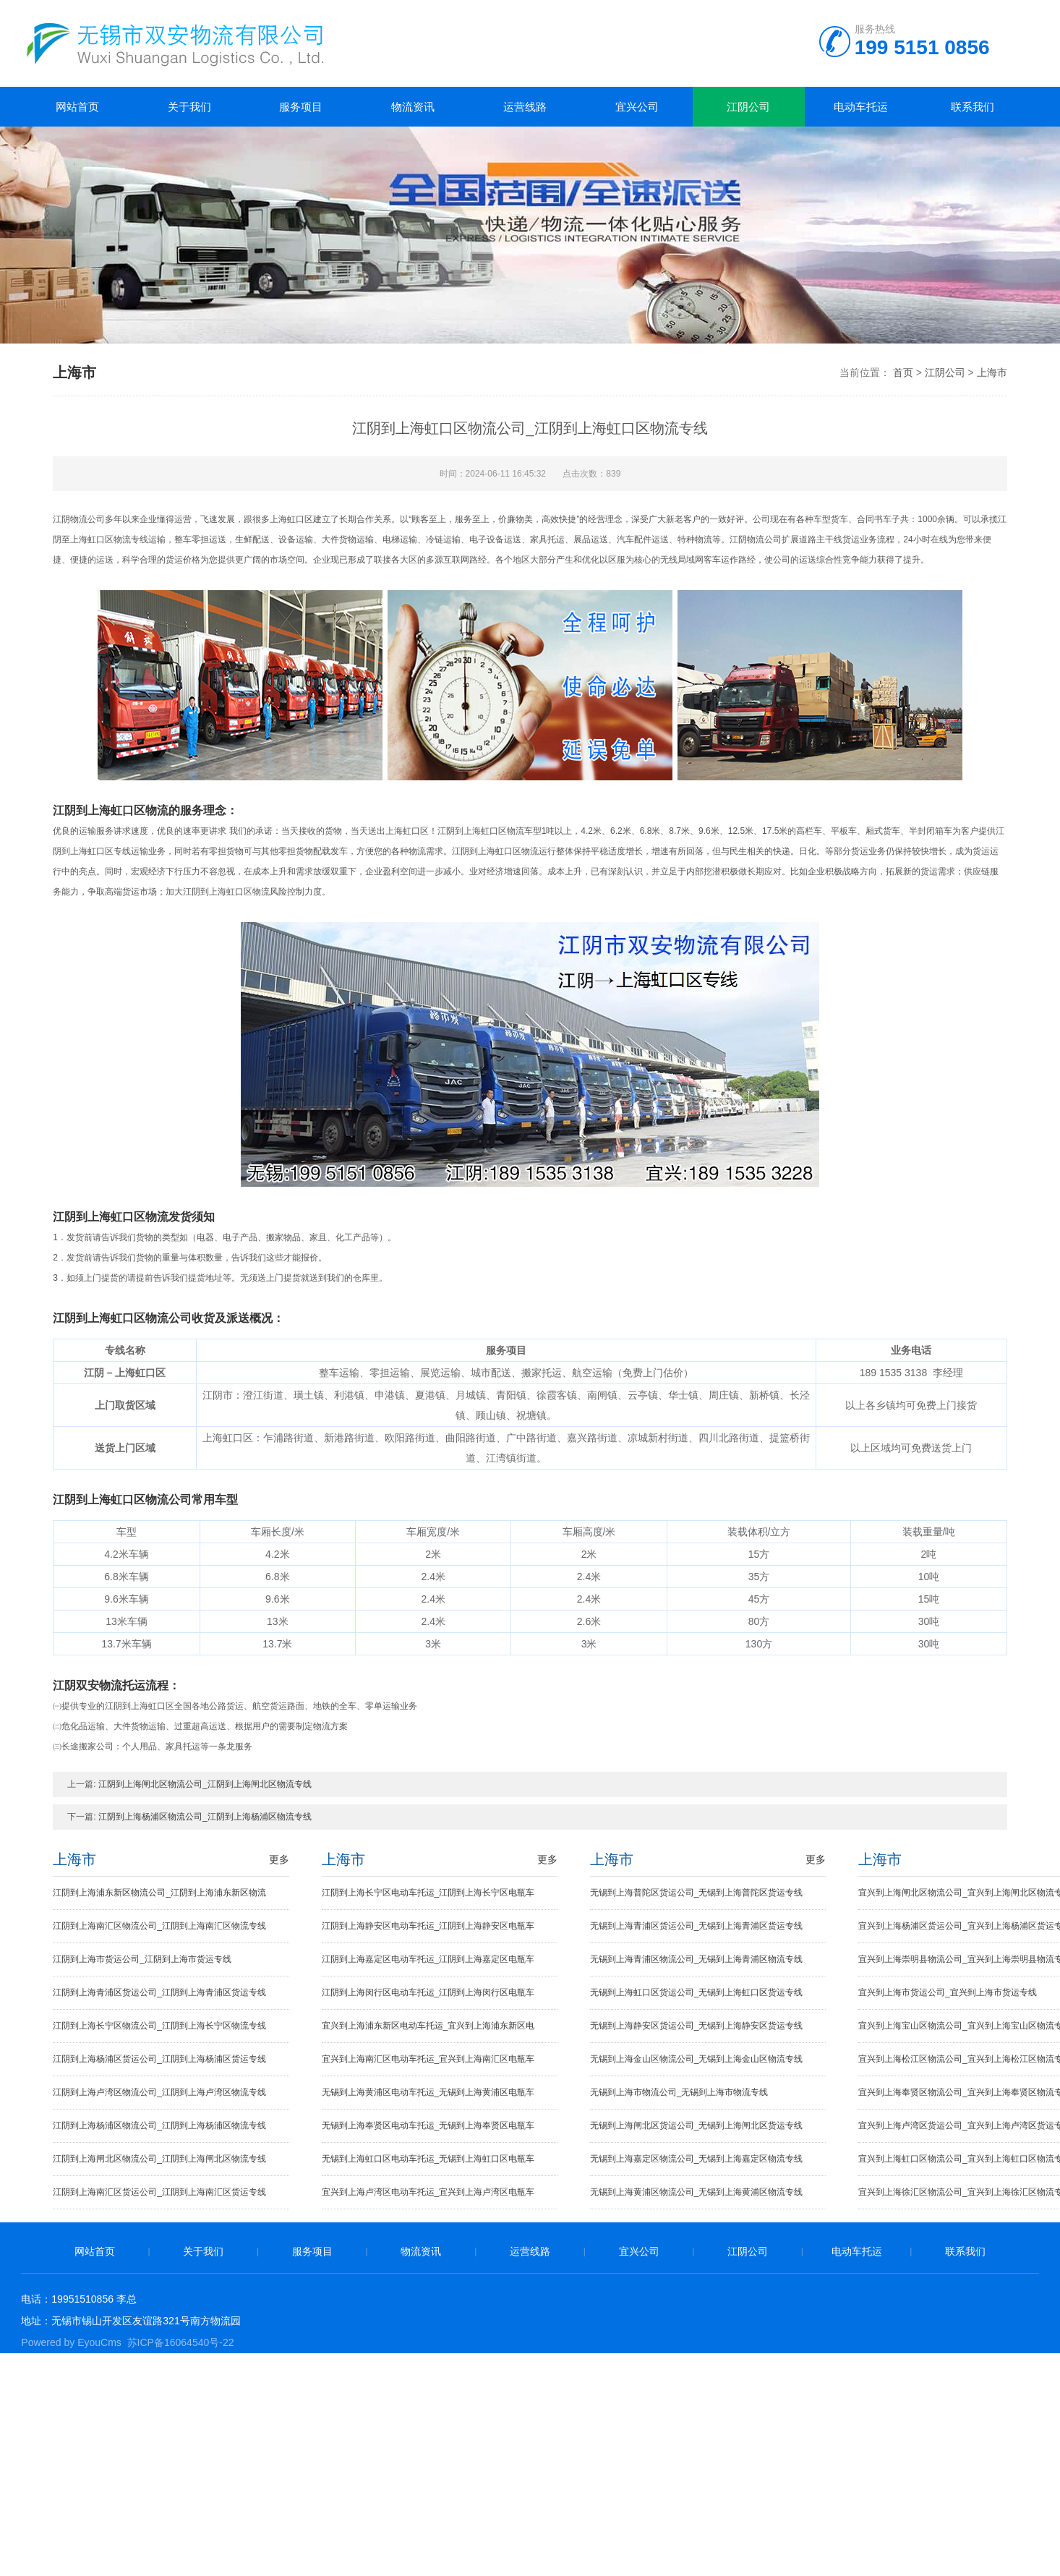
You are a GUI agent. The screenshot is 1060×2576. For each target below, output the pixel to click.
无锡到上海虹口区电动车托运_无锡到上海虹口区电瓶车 (428, 2159)
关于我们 (189, 107)
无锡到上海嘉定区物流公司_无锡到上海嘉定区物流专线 (696, 2159)
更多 (279, 1859)
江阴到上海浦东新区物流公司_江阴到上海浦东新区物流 (159, 1893)
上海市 (992, 372)
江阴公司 (748, 107)
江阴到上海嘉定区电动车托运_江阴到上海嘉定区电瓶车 (428, 1959)
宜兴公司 (637, 107)
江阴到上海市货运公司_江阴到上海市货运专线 (142, 1959)
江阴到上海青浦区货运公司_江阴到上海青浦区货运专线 (159, 1992)
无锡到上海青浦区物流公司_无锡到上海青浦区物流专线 (696, 1959)
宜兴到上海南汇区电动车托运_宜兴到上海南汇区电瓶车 (428, 2059)
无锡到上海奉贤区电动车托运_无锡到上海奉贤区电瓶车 (428, 2125)
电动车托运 (861, 107)
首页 (903, 372)
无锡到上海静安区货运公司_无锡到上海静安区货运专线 (696, 2026)
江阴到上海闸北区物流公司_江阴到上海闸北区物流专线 (205, 1784)
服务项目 (300, 107)
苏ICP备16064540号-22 (180, 2342)
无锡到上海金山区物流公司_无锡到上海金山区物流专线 (696, 2059)
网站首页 (77, 107)
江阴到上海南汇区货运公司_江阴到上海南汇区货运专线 (159, 2192)
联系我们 (972, 107)
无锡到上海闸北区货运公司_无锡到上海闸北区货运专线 (696, 2125)
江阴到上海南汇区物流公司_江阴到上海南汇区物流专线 (159, 1926)
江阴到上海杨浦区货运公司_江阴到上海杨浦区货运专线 (159, 2059)
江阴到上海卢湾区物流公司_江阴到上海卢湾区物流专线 (159, 2092)
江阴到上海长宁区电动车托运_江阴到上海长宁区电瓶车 (428, 1893)
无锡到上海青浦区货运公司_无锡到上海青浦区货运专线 (696, 1926)
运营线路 (525, 107)
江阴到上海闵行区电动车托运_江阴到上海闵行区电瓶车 (428, 1992)
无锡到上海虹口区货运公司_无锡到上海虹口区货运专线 (696, 1992)
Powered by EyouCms (71, 2342)
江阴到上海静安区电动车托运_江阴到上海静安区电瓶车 (428, 1926)
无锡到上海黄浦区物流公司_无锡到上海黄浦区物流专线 (696, 2192)
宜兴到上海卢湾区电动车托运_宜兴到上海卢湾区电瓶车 (428, 2192)
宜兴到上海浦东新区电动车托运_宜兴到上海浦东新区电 (428, 2026)
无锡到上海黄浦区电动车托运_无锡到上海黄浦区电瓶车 (428, 2092)
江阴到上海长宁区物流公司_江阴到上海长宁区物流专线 (159, 2026)
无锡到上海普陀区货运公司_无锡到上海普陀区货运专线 (696, 1893)
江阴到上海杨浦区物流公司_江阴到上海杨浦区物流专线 (205, 1817)
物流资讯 (413, 107)
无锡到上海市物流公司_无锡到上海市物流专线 (679, 2092)
